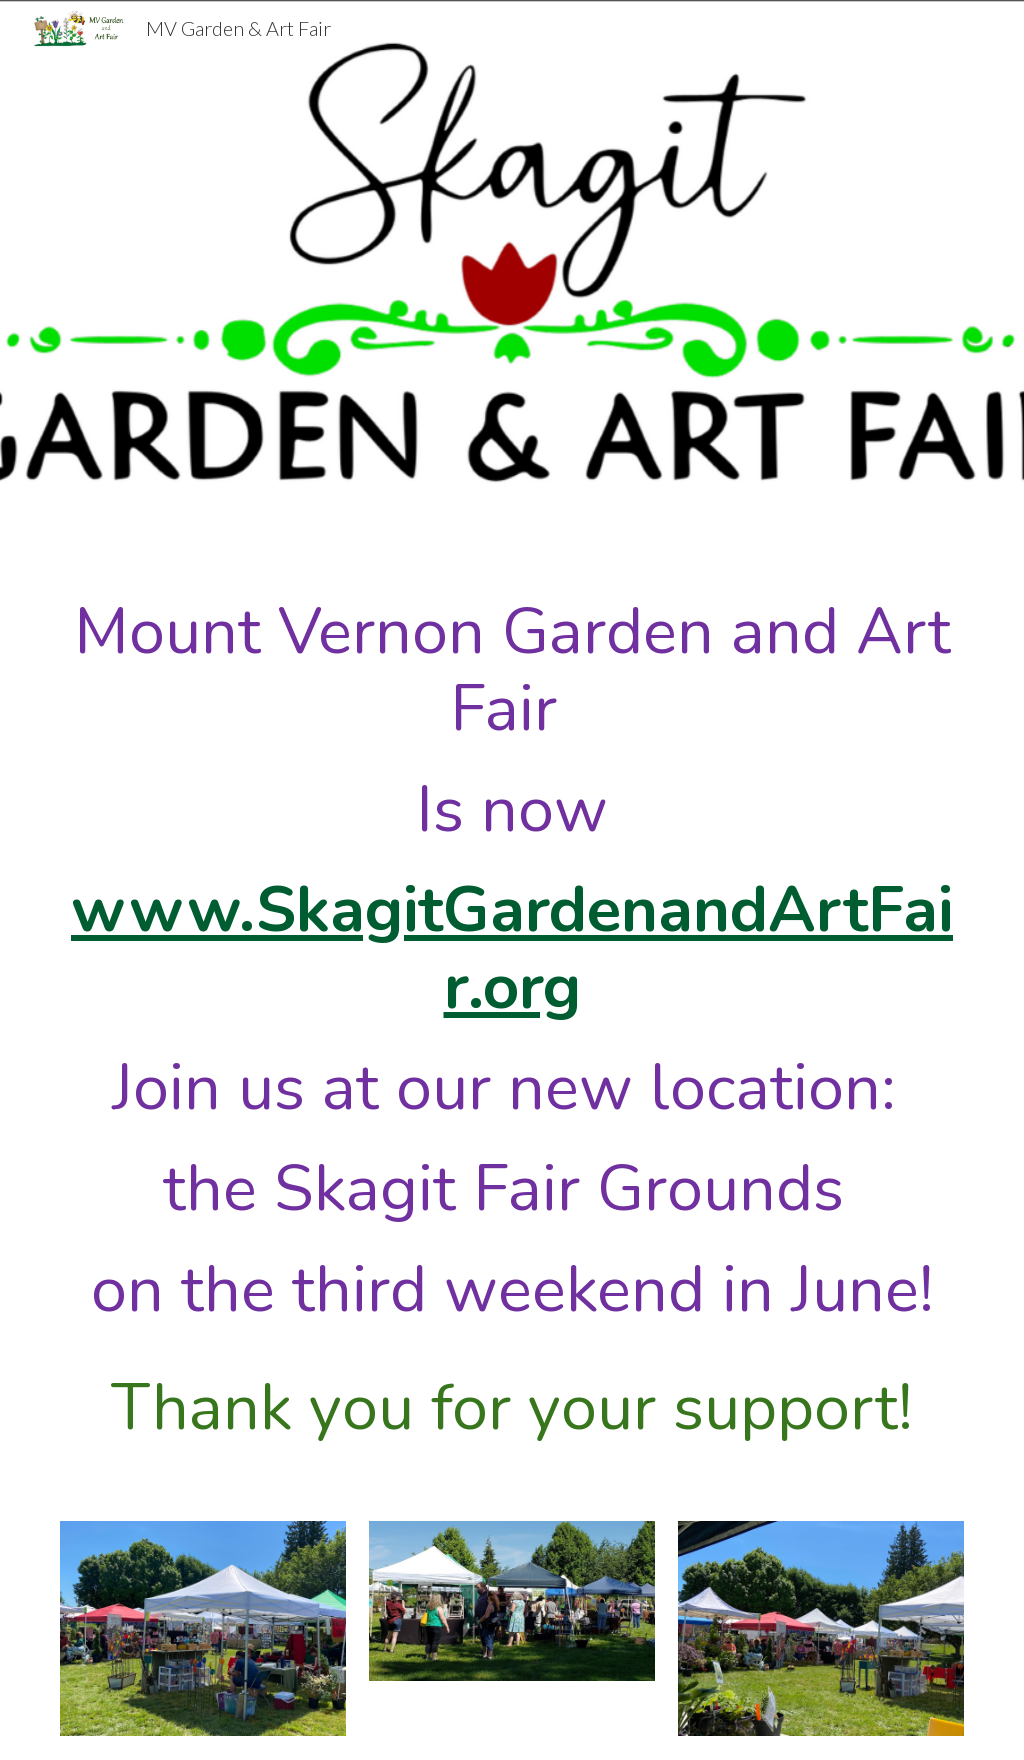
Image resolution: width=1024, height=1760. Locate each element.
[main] (512, 1008)
